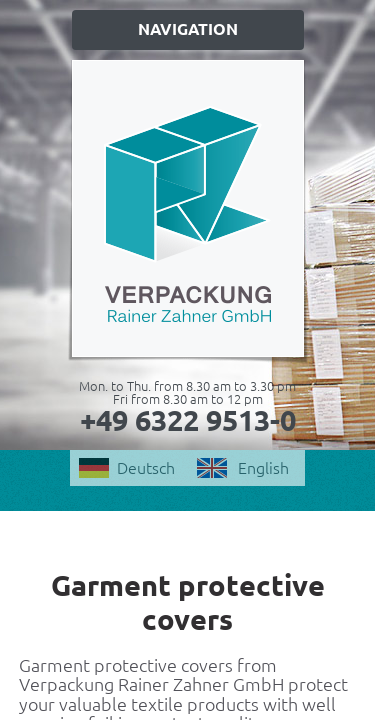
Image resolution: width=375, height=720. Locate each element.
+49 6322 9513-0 (188, 420)
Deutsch (146, 468)
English (263, 468)
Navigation (188, 29)
